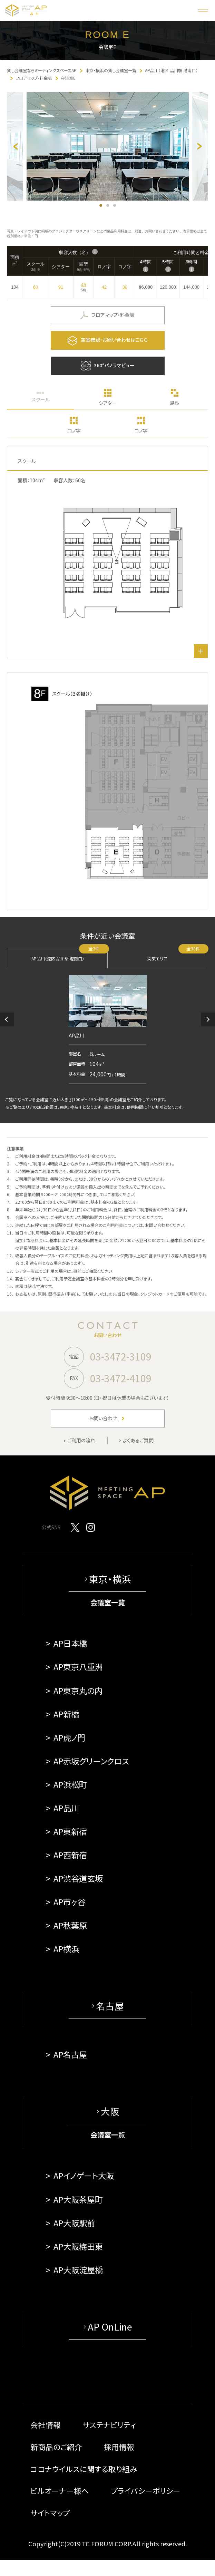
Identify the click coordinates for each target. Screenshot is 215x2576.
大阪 (110, 2111)
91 (60, 287)
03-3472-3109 (121, 1356)
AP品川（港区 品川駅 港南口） (69, 955)
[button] (7, 1019)
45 (83, 284)
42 (104, 287)
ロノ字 (74, 430)
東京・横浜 (110, 1579)
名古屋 (110, 2006)
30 (125, 287)
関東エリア (177, 955)
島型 (174, 402)
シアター (108, 402)
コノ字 (141, 430)
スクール (40, 399)
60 (35, 287)
